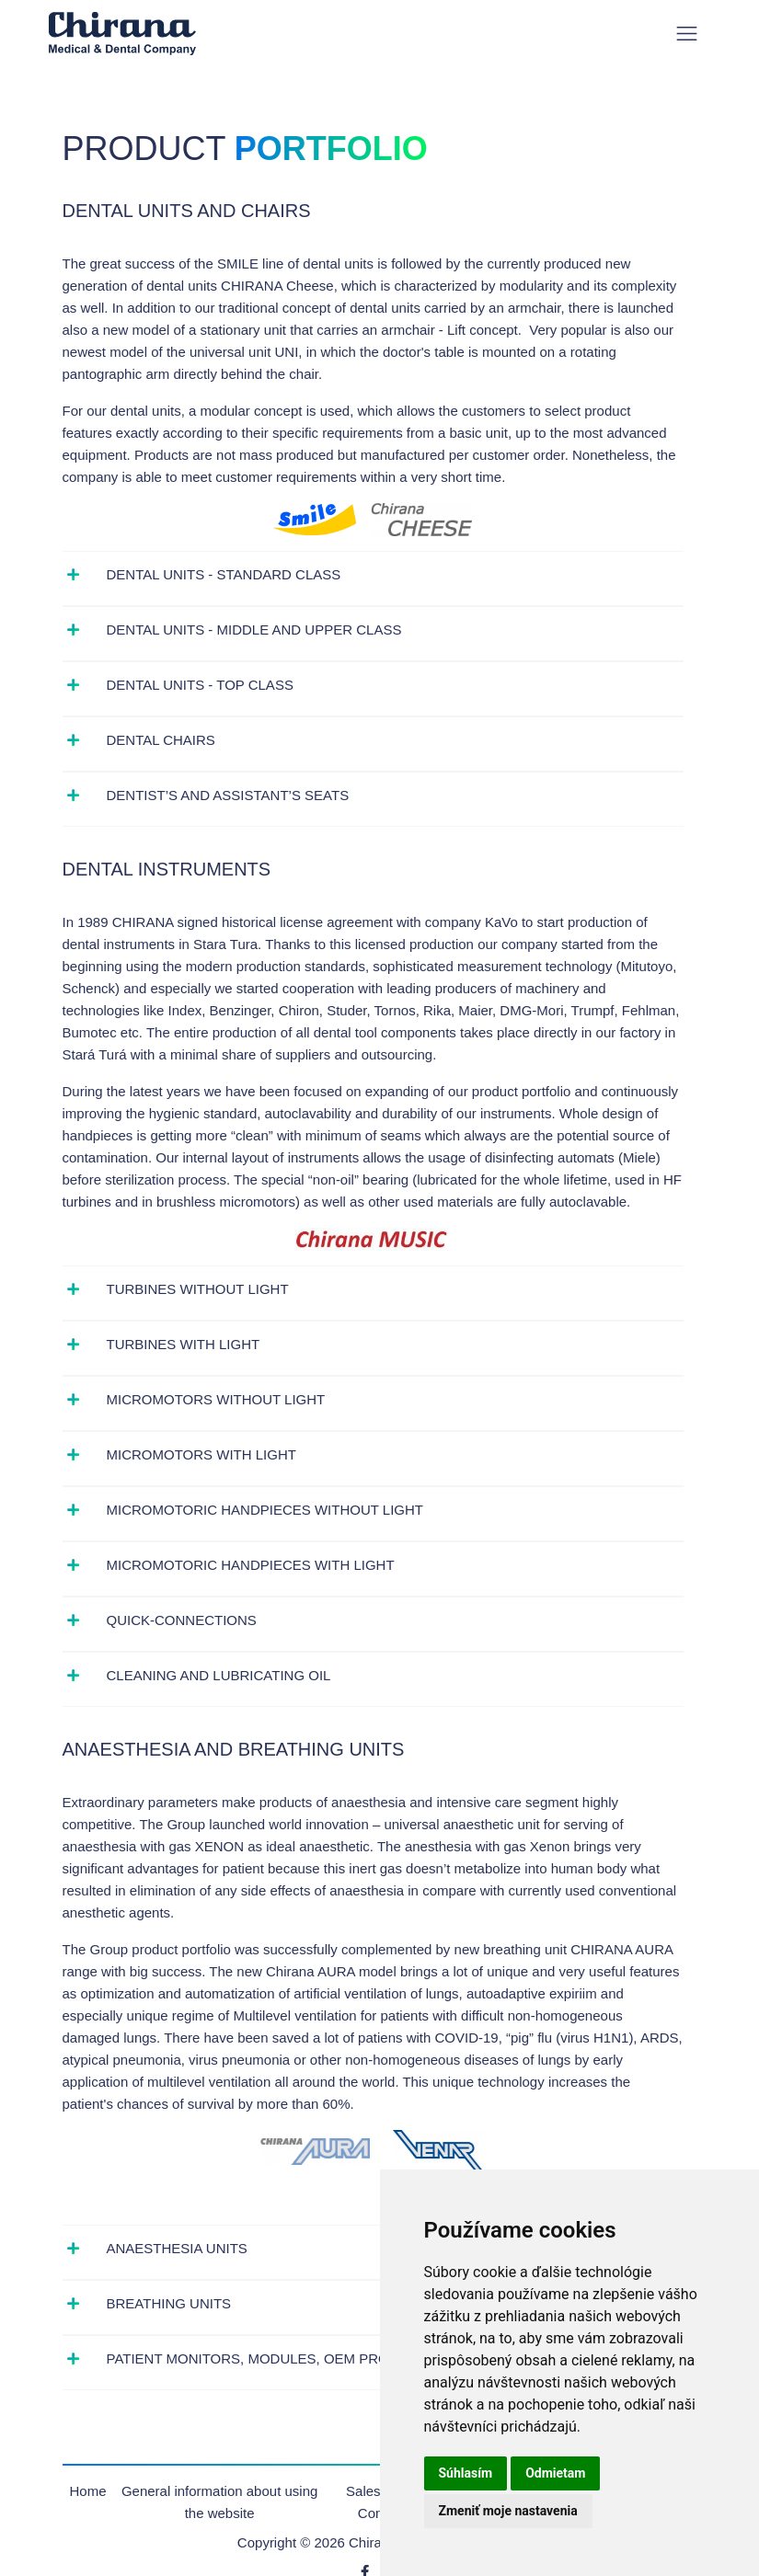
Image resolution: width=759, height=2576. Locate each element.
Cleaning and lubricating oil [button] (219, 1675)
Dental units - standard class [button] (224, 574)
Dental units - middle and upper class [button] (254, 629)
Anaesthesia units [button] (177, 2248)
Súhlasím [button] (466, 2473)
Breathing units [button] (169, 2303)
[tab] (373, 575)
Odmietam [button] (555, 2473)
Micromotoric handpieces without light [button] (265, 1509)
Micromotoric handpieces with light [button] (251, 1565)
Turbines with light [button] (183, 1344)
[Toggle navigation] (686, 34)
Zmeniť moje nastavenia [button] (508, 2510)
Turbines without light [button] (198, 1289)
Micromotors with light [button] (201, 1454)
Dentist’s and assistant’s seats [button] (228, 795)
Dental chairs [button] (161, 740)
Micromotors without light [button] (216, 1399)
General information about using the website (219, 2502)
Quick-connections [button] (182, 1620)
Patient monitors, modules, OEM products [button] (272, 2358)
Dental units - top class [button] (200, 685)
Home (88, 2491)
